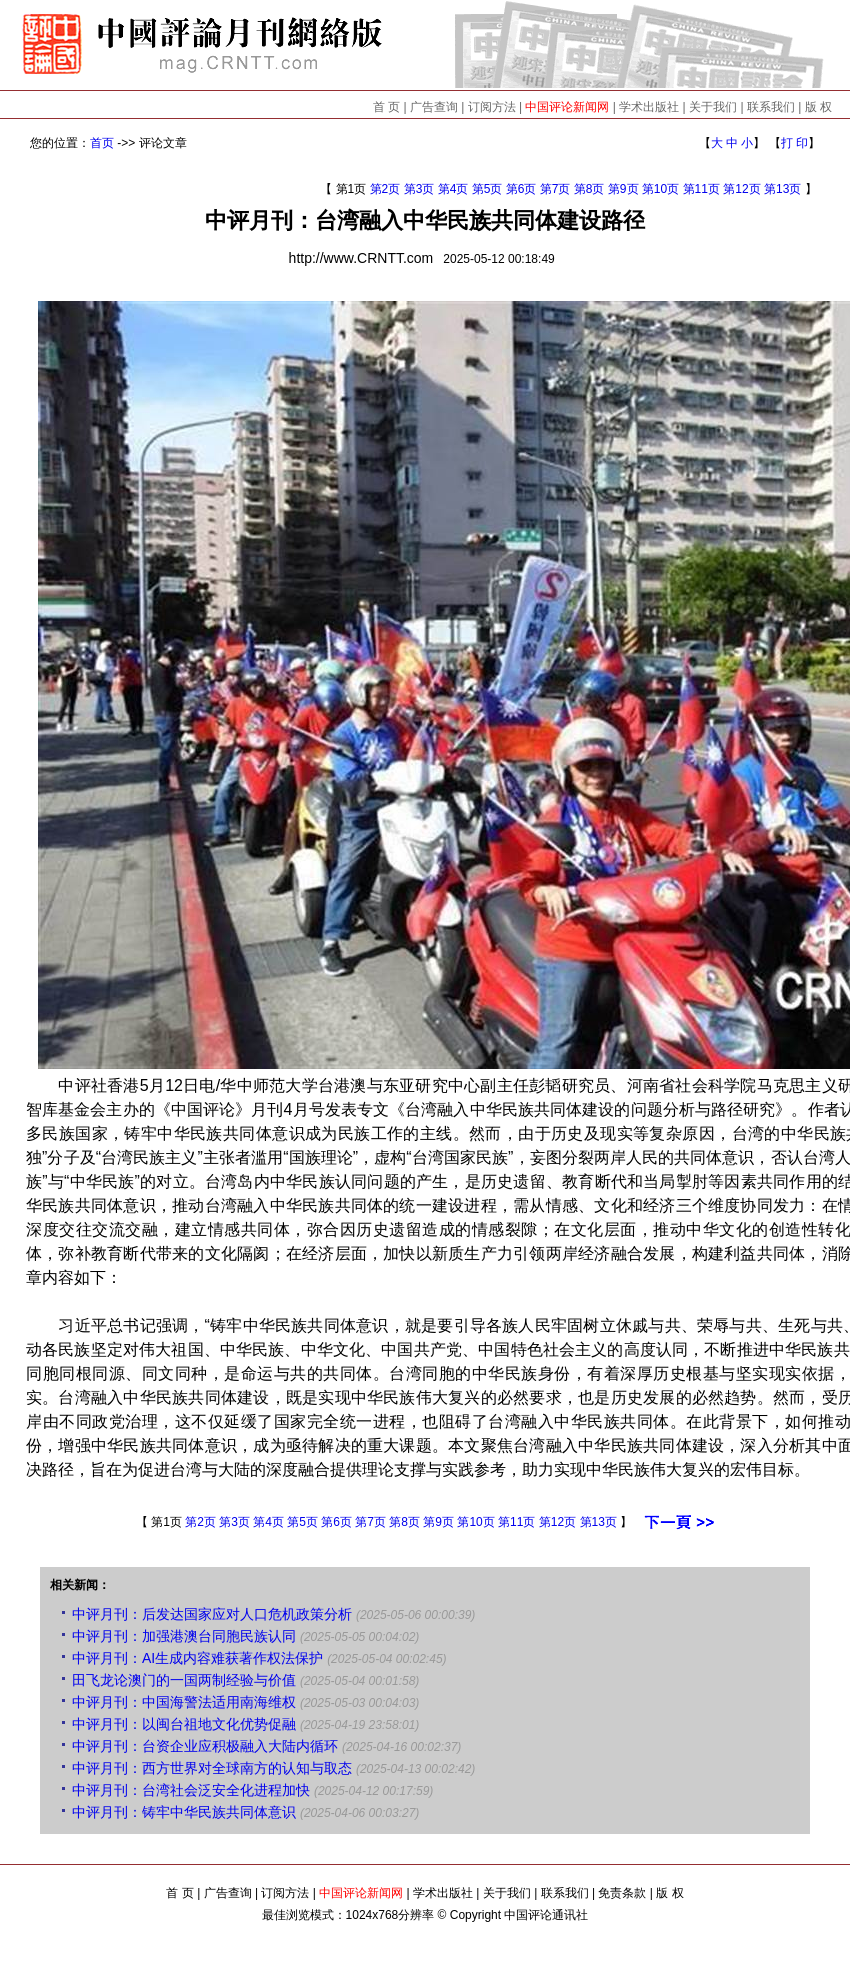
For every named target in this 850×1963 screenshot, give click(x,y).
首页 (102, 143)
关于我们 (713, 107)
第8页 (589, 189)
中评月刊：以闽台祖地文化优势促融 (184, 1724)
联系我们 (771, 107)
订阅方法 (492, 107)
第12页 (741, 189)
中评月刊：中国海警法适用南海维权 (184, 1702)
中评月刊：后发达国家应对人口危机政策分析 (212, 1614)
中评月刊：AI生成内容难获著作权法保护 (197, 1658)
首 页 (386, 107)
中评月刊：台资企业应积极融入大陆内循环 (205, 1746)
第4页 (453, 189)
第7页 (555, 189)
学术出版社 (649, 107)
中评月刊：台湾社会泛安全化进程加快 (191, 1790)
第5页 (487, 189)
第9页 (623, 189)
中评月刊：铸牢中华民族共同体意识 (184, 1812)
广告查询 (434, 107)
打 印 (794, 143)
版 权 (818, 107)
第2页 (385, 189)
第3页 (419, 189)
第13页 (782, 189)
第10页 (660, 189)
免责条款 (622, 1893)
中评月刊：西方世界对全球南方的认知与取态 (212, 1768)
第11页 (701, 189)
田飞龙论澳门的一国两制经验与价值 (184, 1680)
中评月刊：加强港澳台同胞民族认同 (184, 1636)
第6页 (521, 189)
